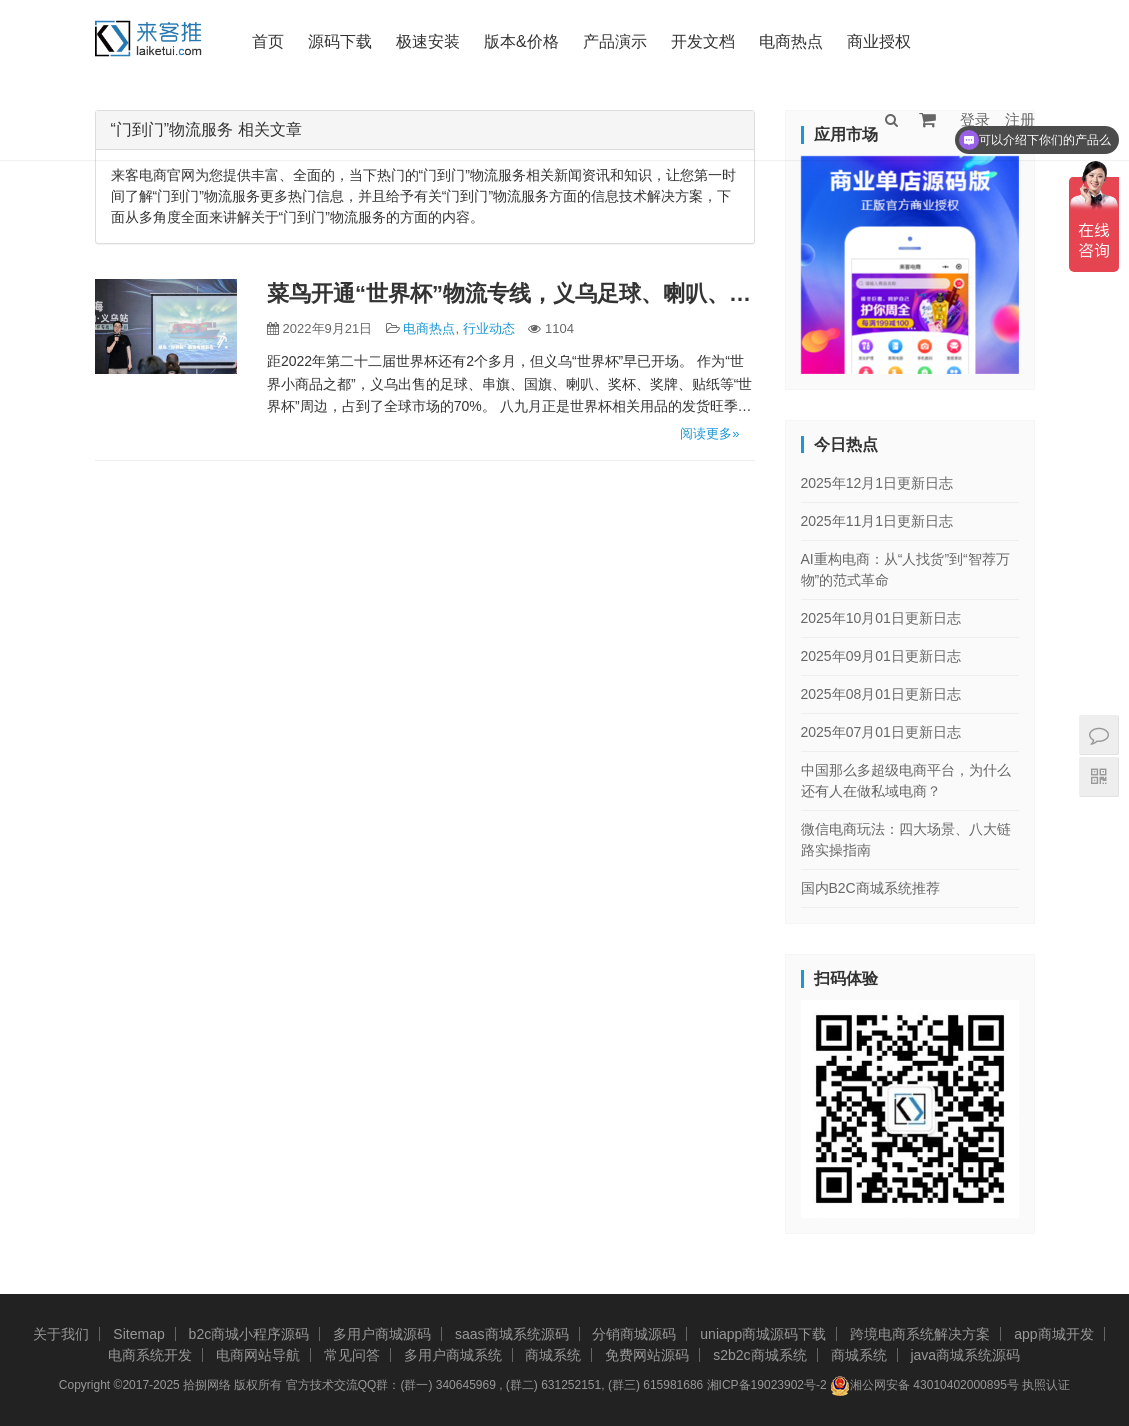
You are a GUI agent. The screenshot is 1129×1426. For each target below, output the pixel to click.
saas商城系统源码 (512, 1334)
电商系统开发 (150, 1355)
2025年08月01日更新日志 (881, 694)
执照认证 (1046, 1385)
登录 (975, 119)
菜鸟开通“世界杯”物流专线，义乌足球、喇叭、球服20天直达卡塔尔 (511, 293)
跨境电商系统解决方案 (920, 1334)
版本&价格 (521, 41)
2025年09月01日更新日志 (881, 656)
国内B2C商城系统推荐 (870, 888)
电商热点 (791, 41)
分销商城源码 (634, 1334)
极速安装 (428, 41)
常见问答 (352, 1355)
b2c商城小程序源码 (249, 1334)
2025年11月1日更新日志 (877, 521)
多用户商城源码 (382, 1334)
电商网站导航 (258, 1355)
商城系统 (553, 1355)
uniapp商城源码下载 (763, 1334)
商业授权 (879, 41)
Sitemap (138, 1334)
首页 (268, 41)
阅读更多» (709, 433)
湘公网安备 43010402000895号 (924, 1386)
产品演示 (615, 41)
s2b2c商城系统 (759, 1355)
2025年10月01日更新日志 (881, 618)
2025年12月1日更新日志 (877, 483)
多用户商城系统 (453, 1355)
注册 (1020, 119)
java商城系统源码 (965, 1355)
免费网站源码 (647, 1355)
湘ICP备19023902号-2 (767, 1385)
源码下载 (340, 41)
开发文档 (703, 41)
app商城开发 (1053, 1334)
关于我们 (61, 1334)
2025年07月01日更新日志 (881, 732)
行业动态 (489, 328)
